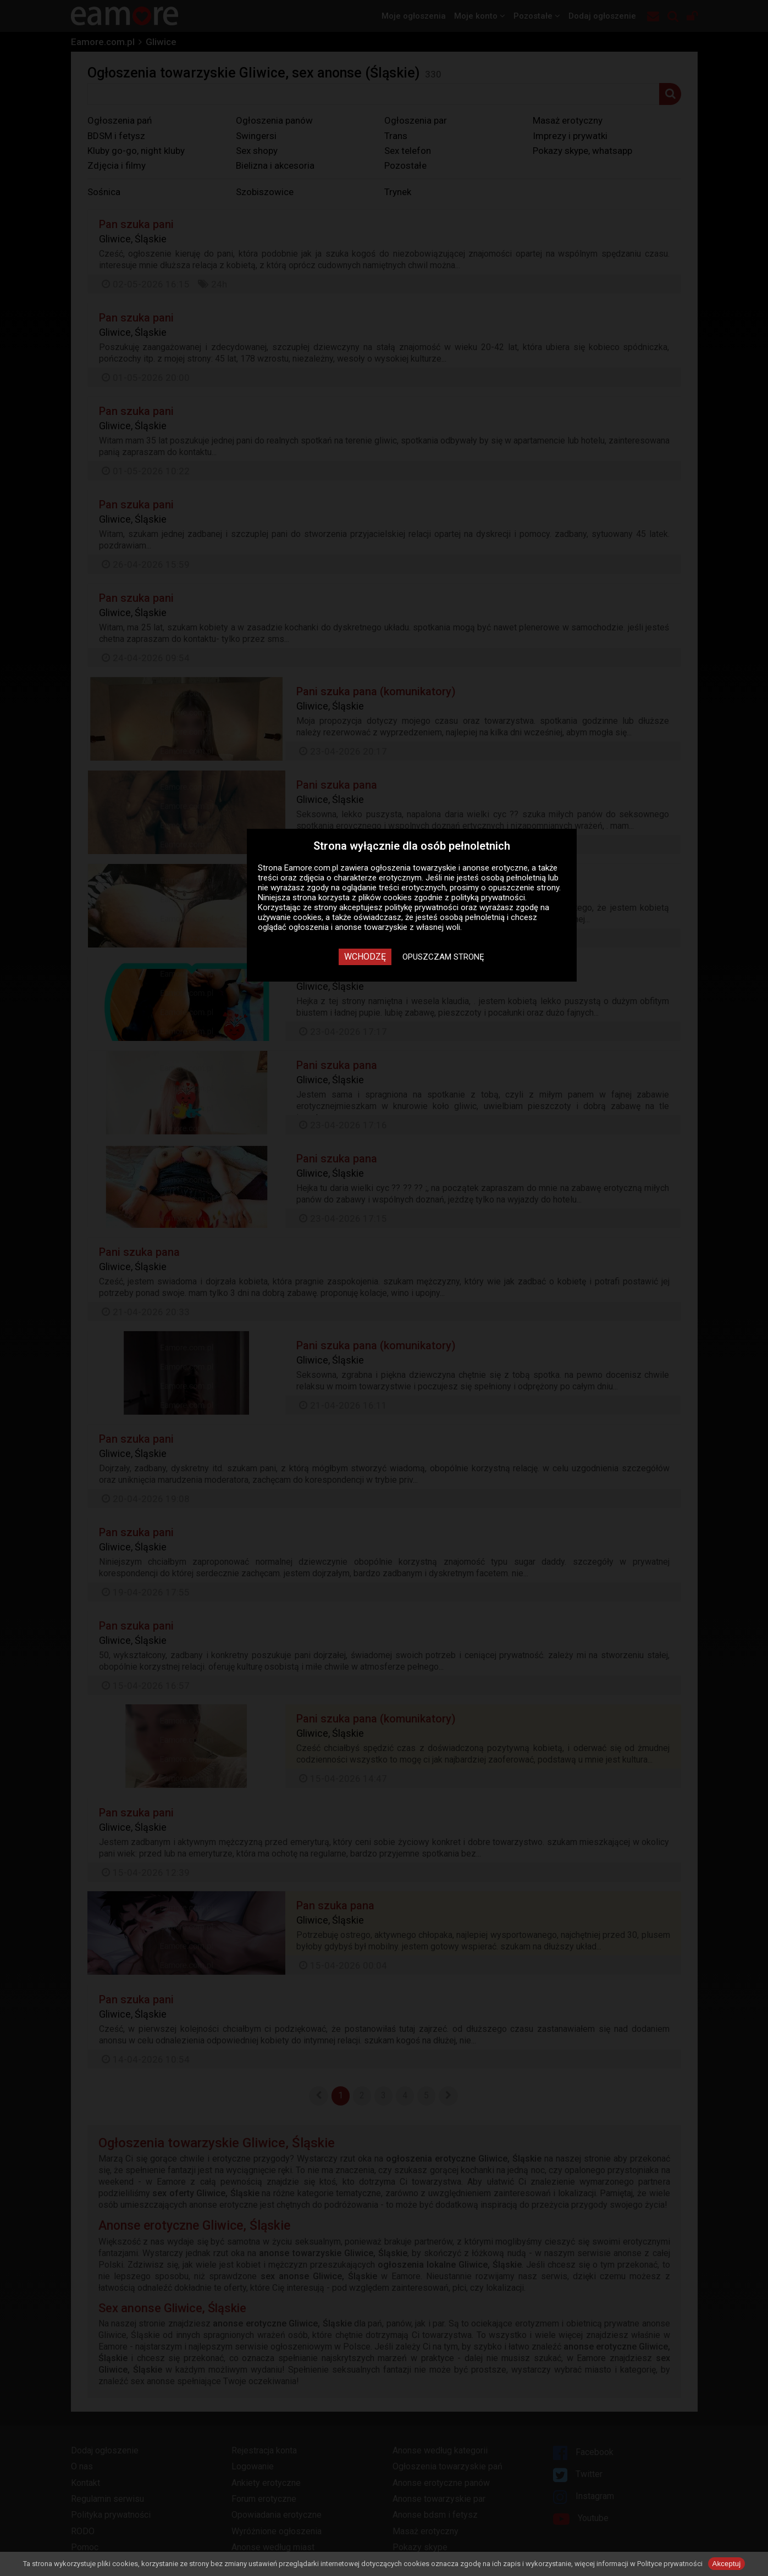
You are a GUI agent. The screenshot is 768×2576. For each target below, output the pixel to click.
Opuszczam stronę (443, 957)
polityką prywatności (488, 897)
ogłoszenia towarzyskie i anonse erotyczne (449, 868)
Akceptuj (726, 2564)
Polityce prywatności (670, 2564)
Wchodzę (365, 956)
